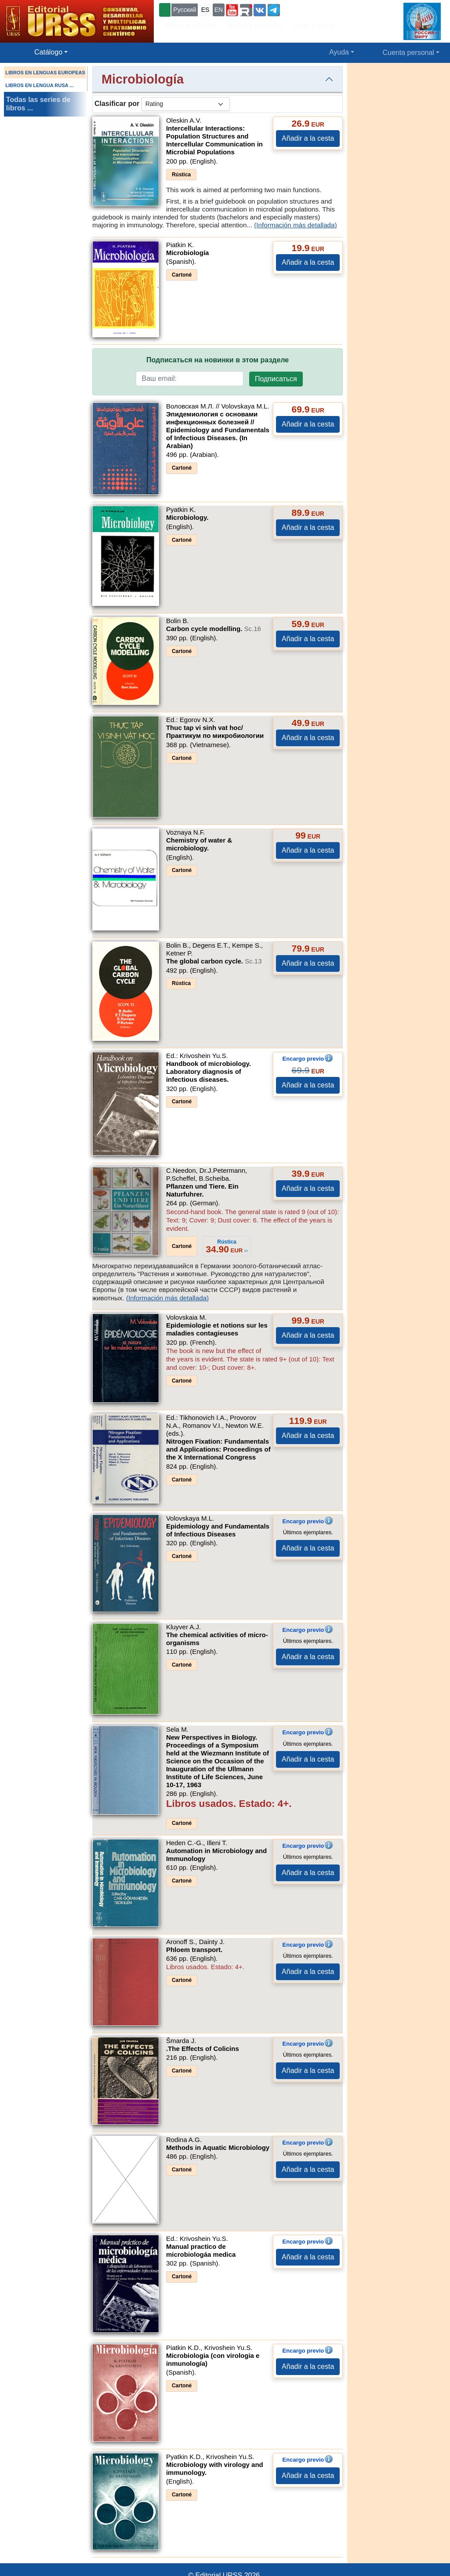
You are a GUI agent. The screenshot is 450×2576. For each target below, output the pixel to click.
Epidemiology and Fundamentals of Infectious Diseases (217, 1530)
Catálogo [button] (48, 52)
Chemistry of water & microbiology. (199, 844)
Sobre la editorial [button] (190, 25)
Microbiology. (187, 517)
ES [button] (205, 9)
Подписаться (276, 379)
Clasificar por (116, 103)
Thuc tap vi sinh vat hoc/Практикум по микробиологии (215, 731)
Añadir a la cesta (308, 138)
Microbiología (187, 252)
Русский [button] (184, 9)
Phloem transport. (194, 1949)
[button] (232, 10)
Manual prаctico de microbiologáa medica (201, 2250)
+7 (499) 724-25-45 (314, 9)
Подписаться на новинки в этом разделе (217, 360)
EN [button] (218, 9)
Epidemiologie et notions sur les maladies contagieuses (217, 1329)
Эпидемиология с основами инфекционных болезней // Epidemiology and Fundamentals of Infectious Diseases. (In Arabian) (217, 429)
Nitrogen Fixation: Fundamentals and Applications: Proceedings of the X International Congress (218, 1449)
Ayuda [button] (339, 52)
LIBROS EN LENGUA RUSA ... (39, 85)
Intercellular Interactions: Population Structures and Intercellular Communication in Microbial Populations (214, 140)
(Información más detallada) (295, 225)
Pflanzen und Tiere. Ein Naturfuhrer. (202, 1190)
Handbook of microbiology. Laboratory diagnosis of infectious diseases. (208, 1071)
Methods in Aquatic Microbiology (217, 2147)
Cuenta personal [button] (408, 52)
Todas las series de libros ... (38, 104)
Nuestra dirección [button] (255, 25)
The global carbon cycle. (214, 961)
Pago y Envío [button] (314, 25)
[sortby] (186, 104)
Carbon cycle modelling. (213, 628)
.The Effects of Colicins (202, 2048)
